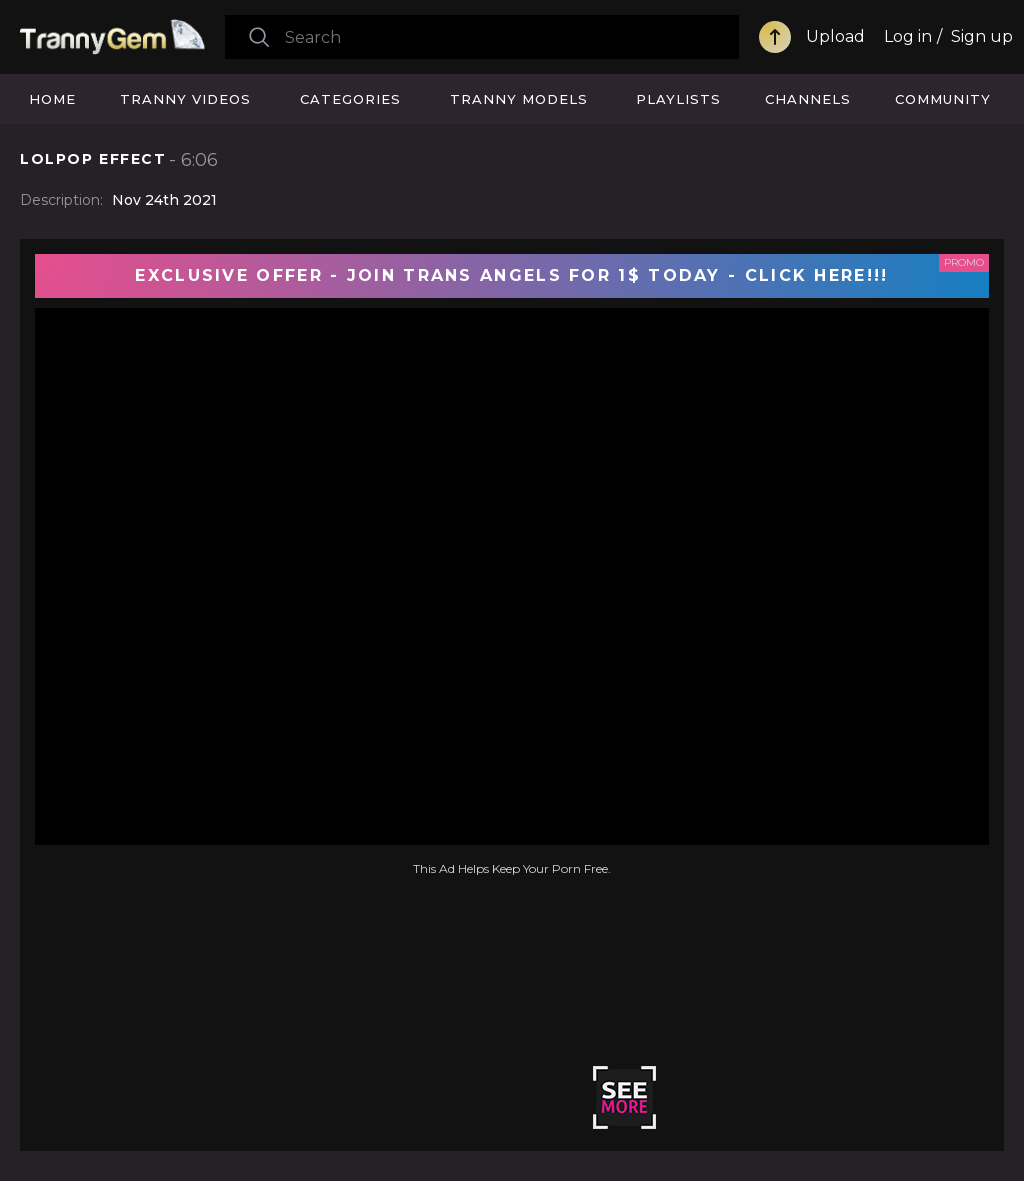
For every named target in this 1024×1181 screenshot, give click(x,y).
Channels (808, 99)
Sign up (982, 36)
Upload (835, 36)
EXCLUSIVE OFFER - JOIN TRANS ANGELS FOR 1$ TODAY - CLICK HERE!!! (511, 275)
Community (943, 99)
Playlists (678, 99)
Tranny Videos (185, 99)
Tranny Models (519, 99)
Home (52, 99)
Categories (350, 99)
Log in (908, 36)
